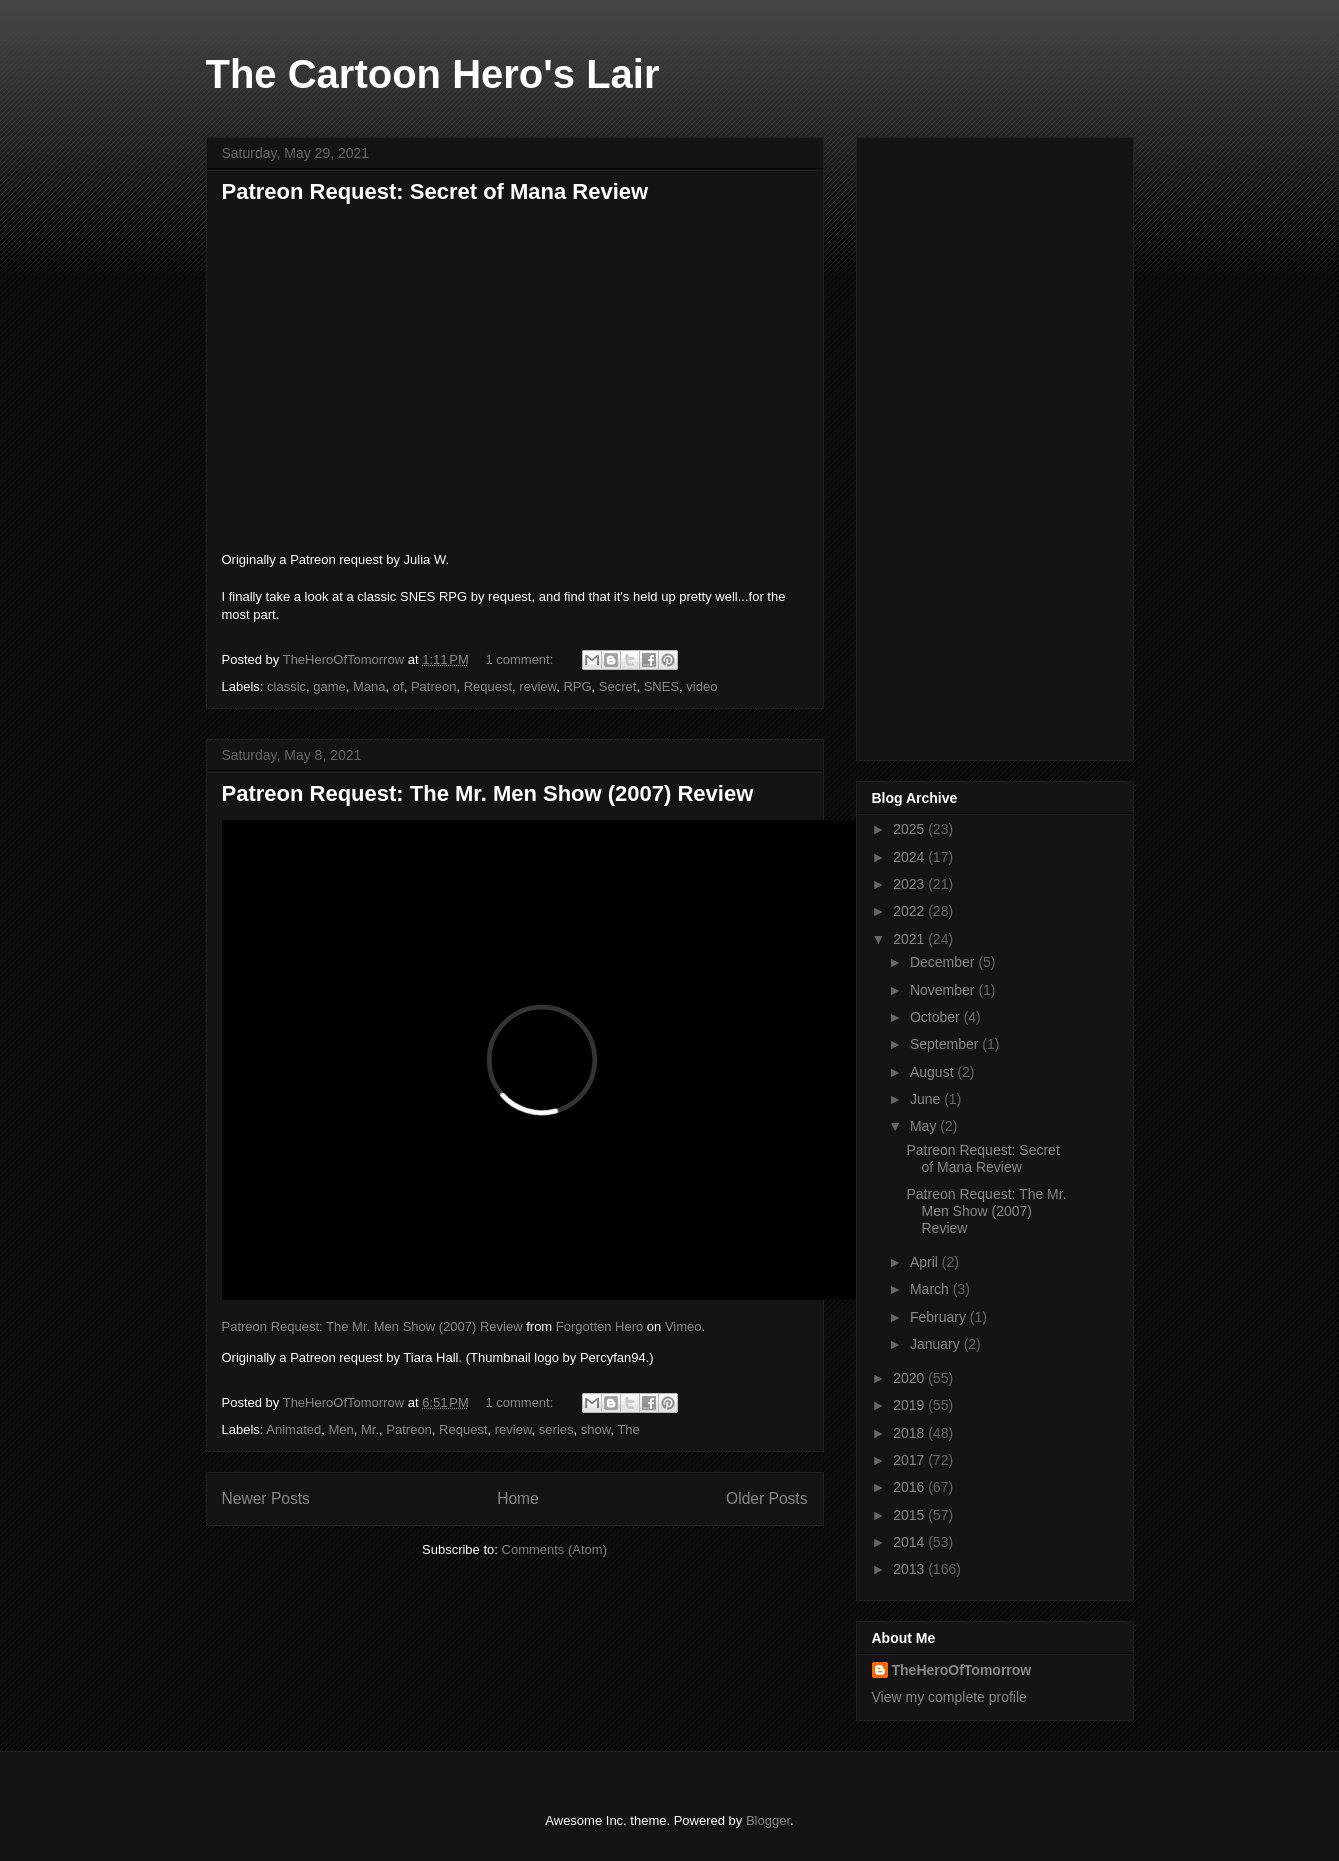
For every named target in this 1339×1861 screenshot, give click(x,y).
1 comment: (521, 659)
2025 (910, 829)
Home (518, 1498)
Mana (369, 686)
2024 (910, 857)
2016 (910, 1487)
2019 (910, 1405)
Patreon (434, 686)
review (537, 686)
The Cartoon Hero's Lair (433, 74)
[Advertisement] (995, 445)
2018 (910, 1433)
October (937, 1017)
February (940, 1317)
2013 (910, 1569)
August (933, 1072)
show (596, 1429)
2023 (910, 884)
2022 (910, 911)
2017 (910, 1460)
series (556, 1429)
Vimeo (683, 1326)
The (628, 1429)
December (944, 962)
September (946, 1044)
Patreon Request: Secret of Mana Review (435, 191)
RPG (577, 686)
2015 (910, 1515)
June (927, 1099)
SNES (661, 686)
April (926, 1262)
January (937, 1344)
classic (286, 686)
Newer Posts (266, 1498)
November (944, 990)
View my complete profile (949, 1697)
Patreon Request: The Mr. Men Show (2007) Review (488, 793)
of (398, 686)
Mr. (370, 1429)
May (925, 1126)
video (701, 686)
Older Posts (766, 1498)
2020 (910, 1378)
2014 (910, 1542)
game (329, 686)
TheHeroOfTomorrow (962, 1670)
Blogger (768, 1820)
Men (340, 1429)
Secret (618, 686)
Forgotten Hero (599, 1326)
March (931, 1289)
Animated (293, 1429)
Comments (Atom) (554, 1549)
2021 (910, 939)
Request (488, 686)
